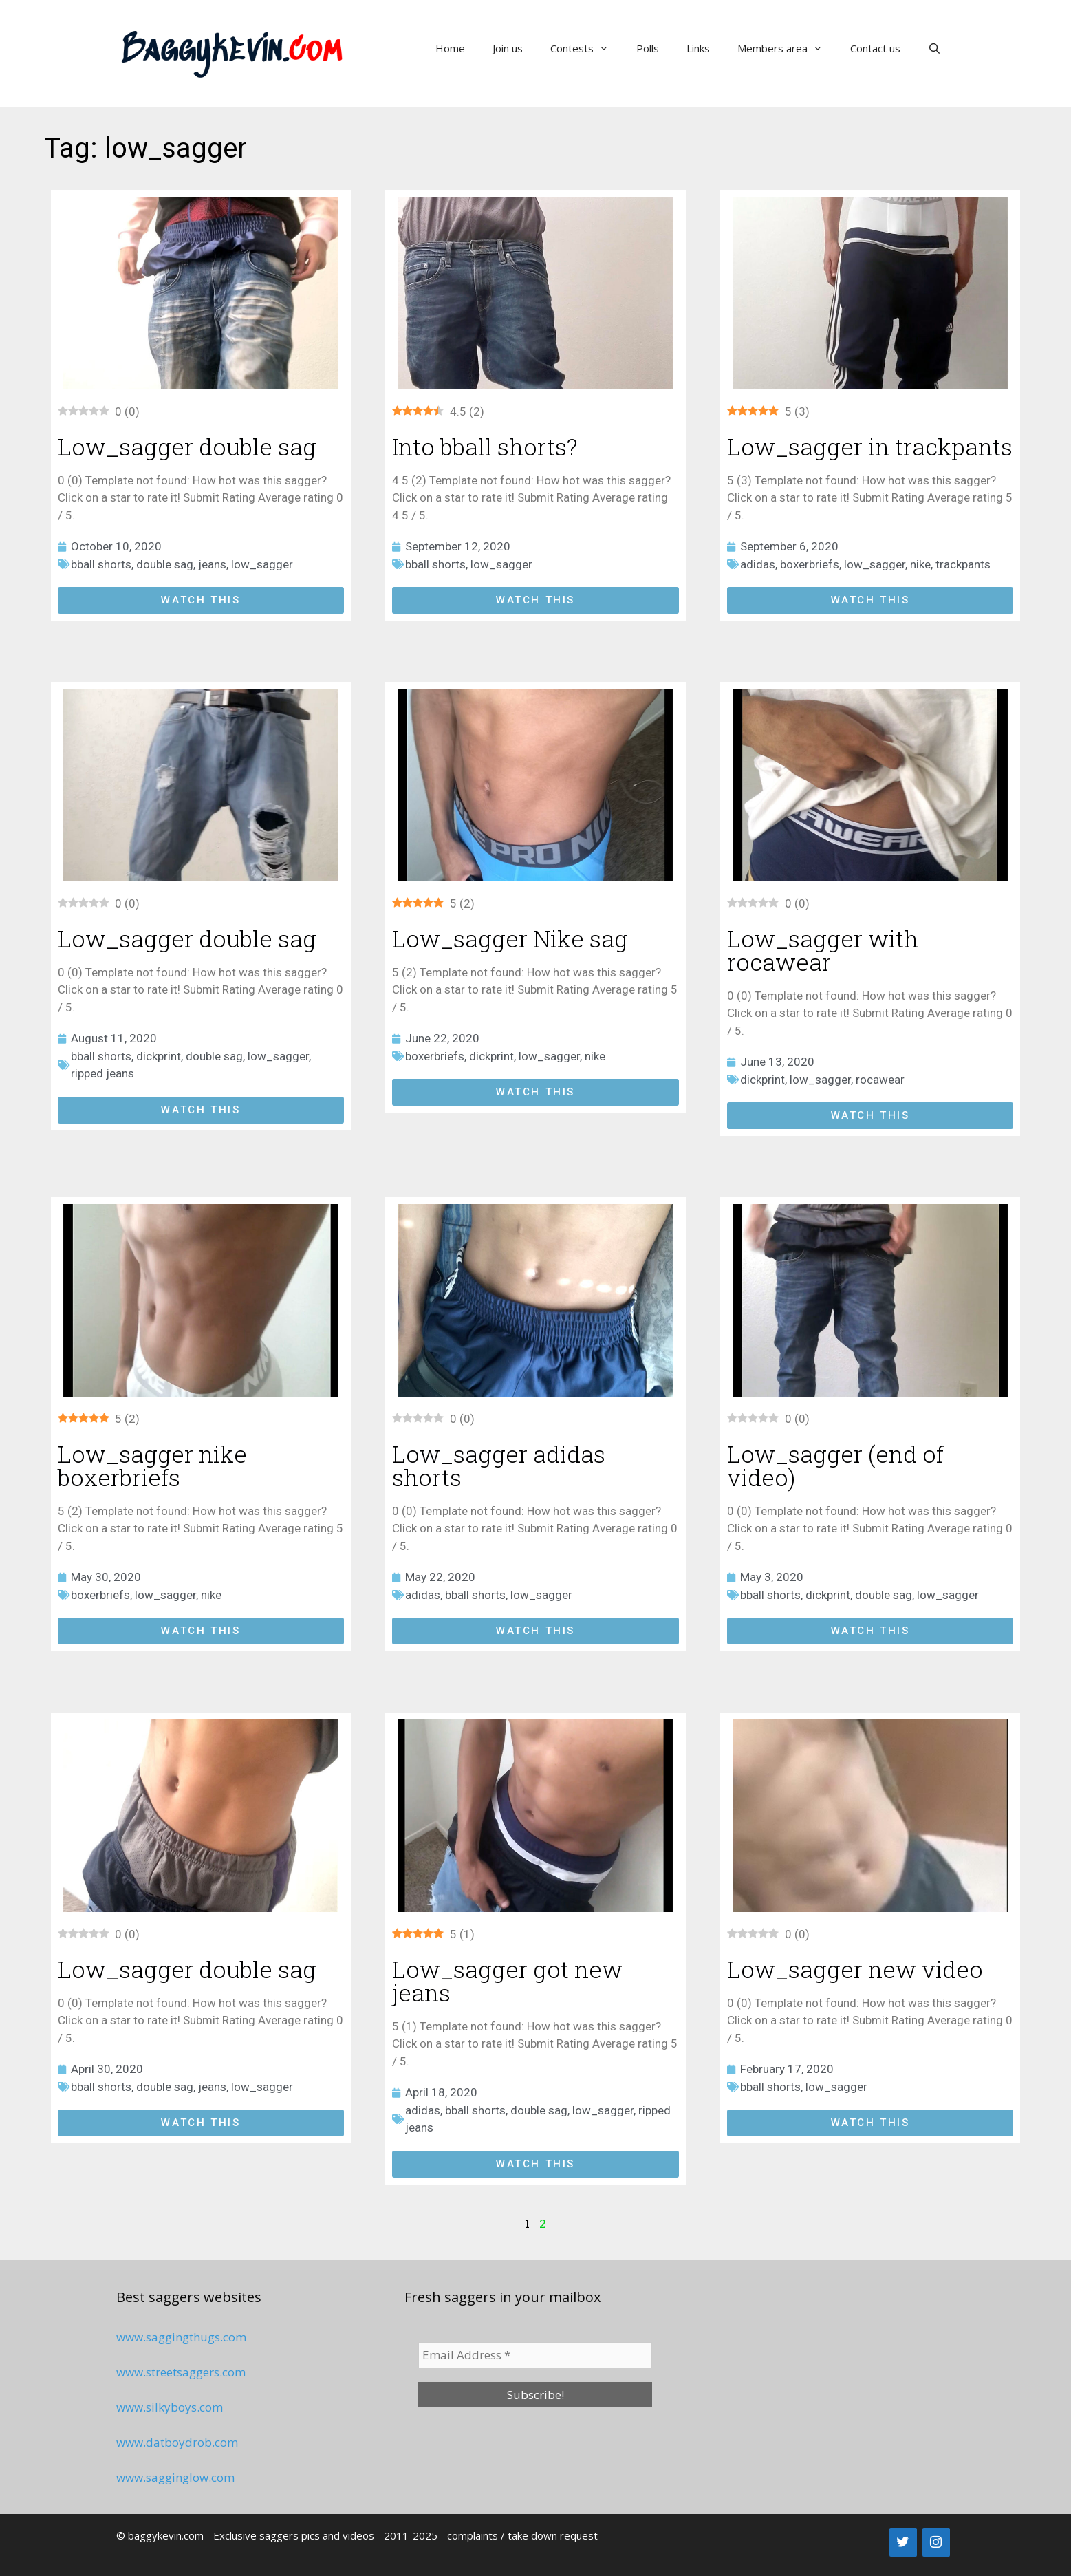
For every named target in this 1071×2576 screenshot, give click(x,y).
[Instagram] (936, 2542)
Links (698, 48)
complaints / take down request (522, 2535)
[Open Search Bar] (934, 48)
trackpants (963, 564)
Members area (786, 48)
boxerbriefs (809, 564)
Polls (647, 48)
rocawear (880, 1079)
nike (920, 564)
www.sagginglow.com (175, 2477)
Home (450, 48)
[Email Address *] (535, 2355)
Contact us (875, 48)
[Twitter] (903, 2542)
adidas (757, 564)
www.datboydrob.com (177, 2442)
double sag (164, 564)
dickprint (158, 1056)
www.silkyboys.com (169, 2407)
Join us (508, 48)
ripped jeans (102, 1073)
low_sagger (262, 564)
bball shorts (101, 564)
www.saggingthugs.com (181, 2337)
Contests (586, 48)
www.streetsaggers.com (181, 2372)
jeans (212, 564)
